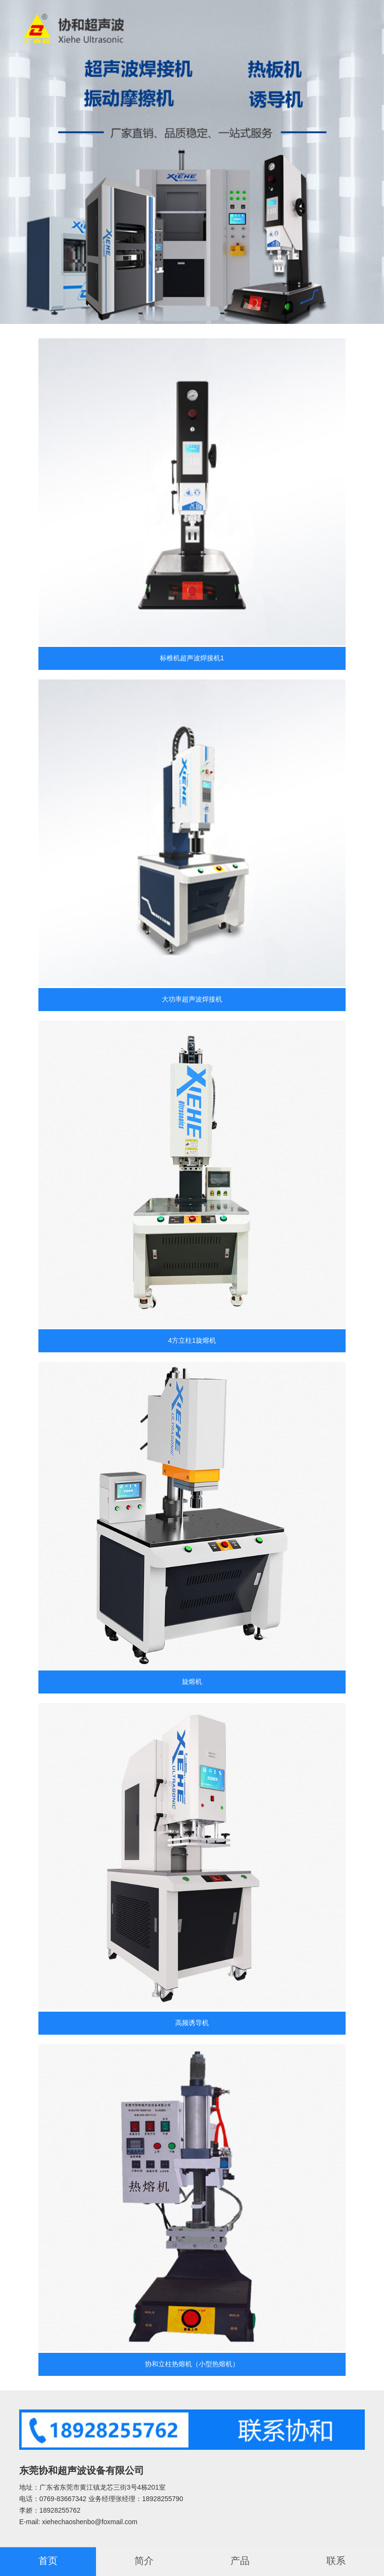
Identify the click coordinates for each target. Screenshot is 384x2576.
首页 (48, 2560)
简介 (144, 2560)
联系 (336, 2560)
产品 (240, 2560)
